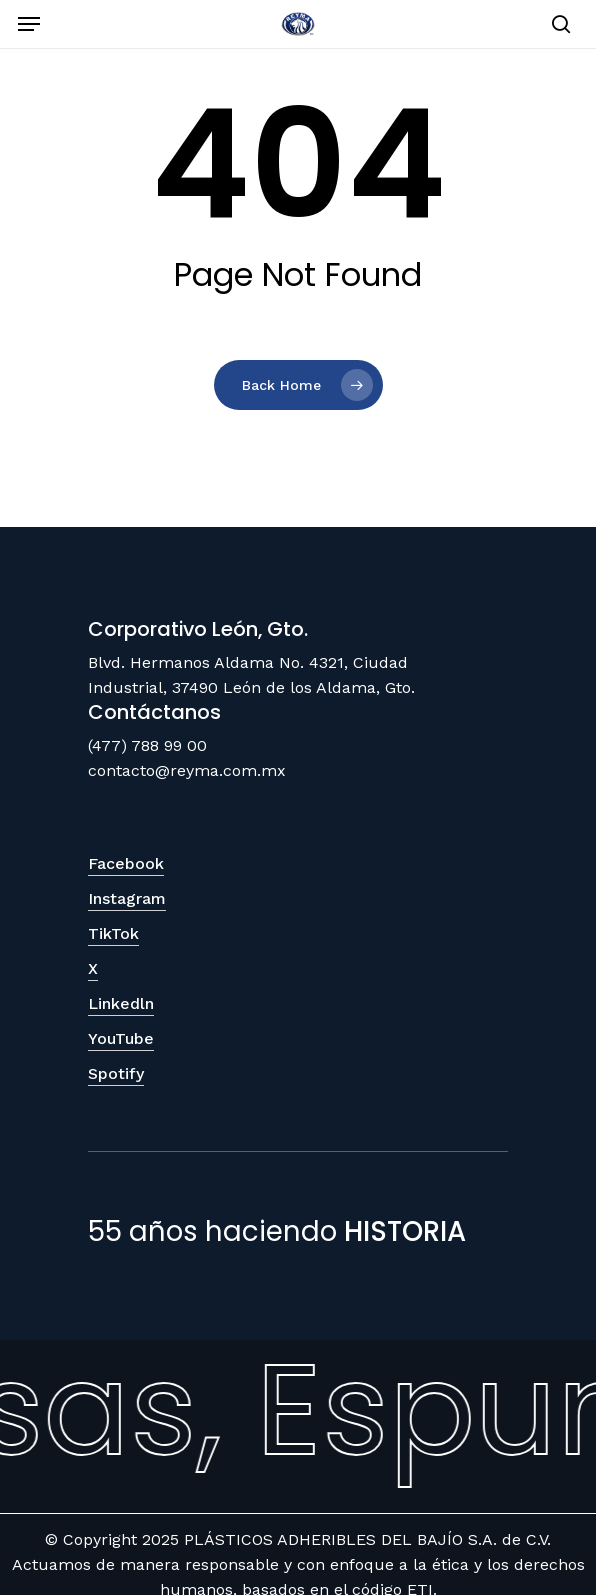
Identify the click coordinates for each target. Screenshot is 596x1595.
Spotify (116, 1073)
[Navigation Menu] (29, 24)
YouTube (121, 1038)
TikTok (113, 933)
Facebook (126, 863)
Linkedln (121, 1003)
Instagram (127, 898)
